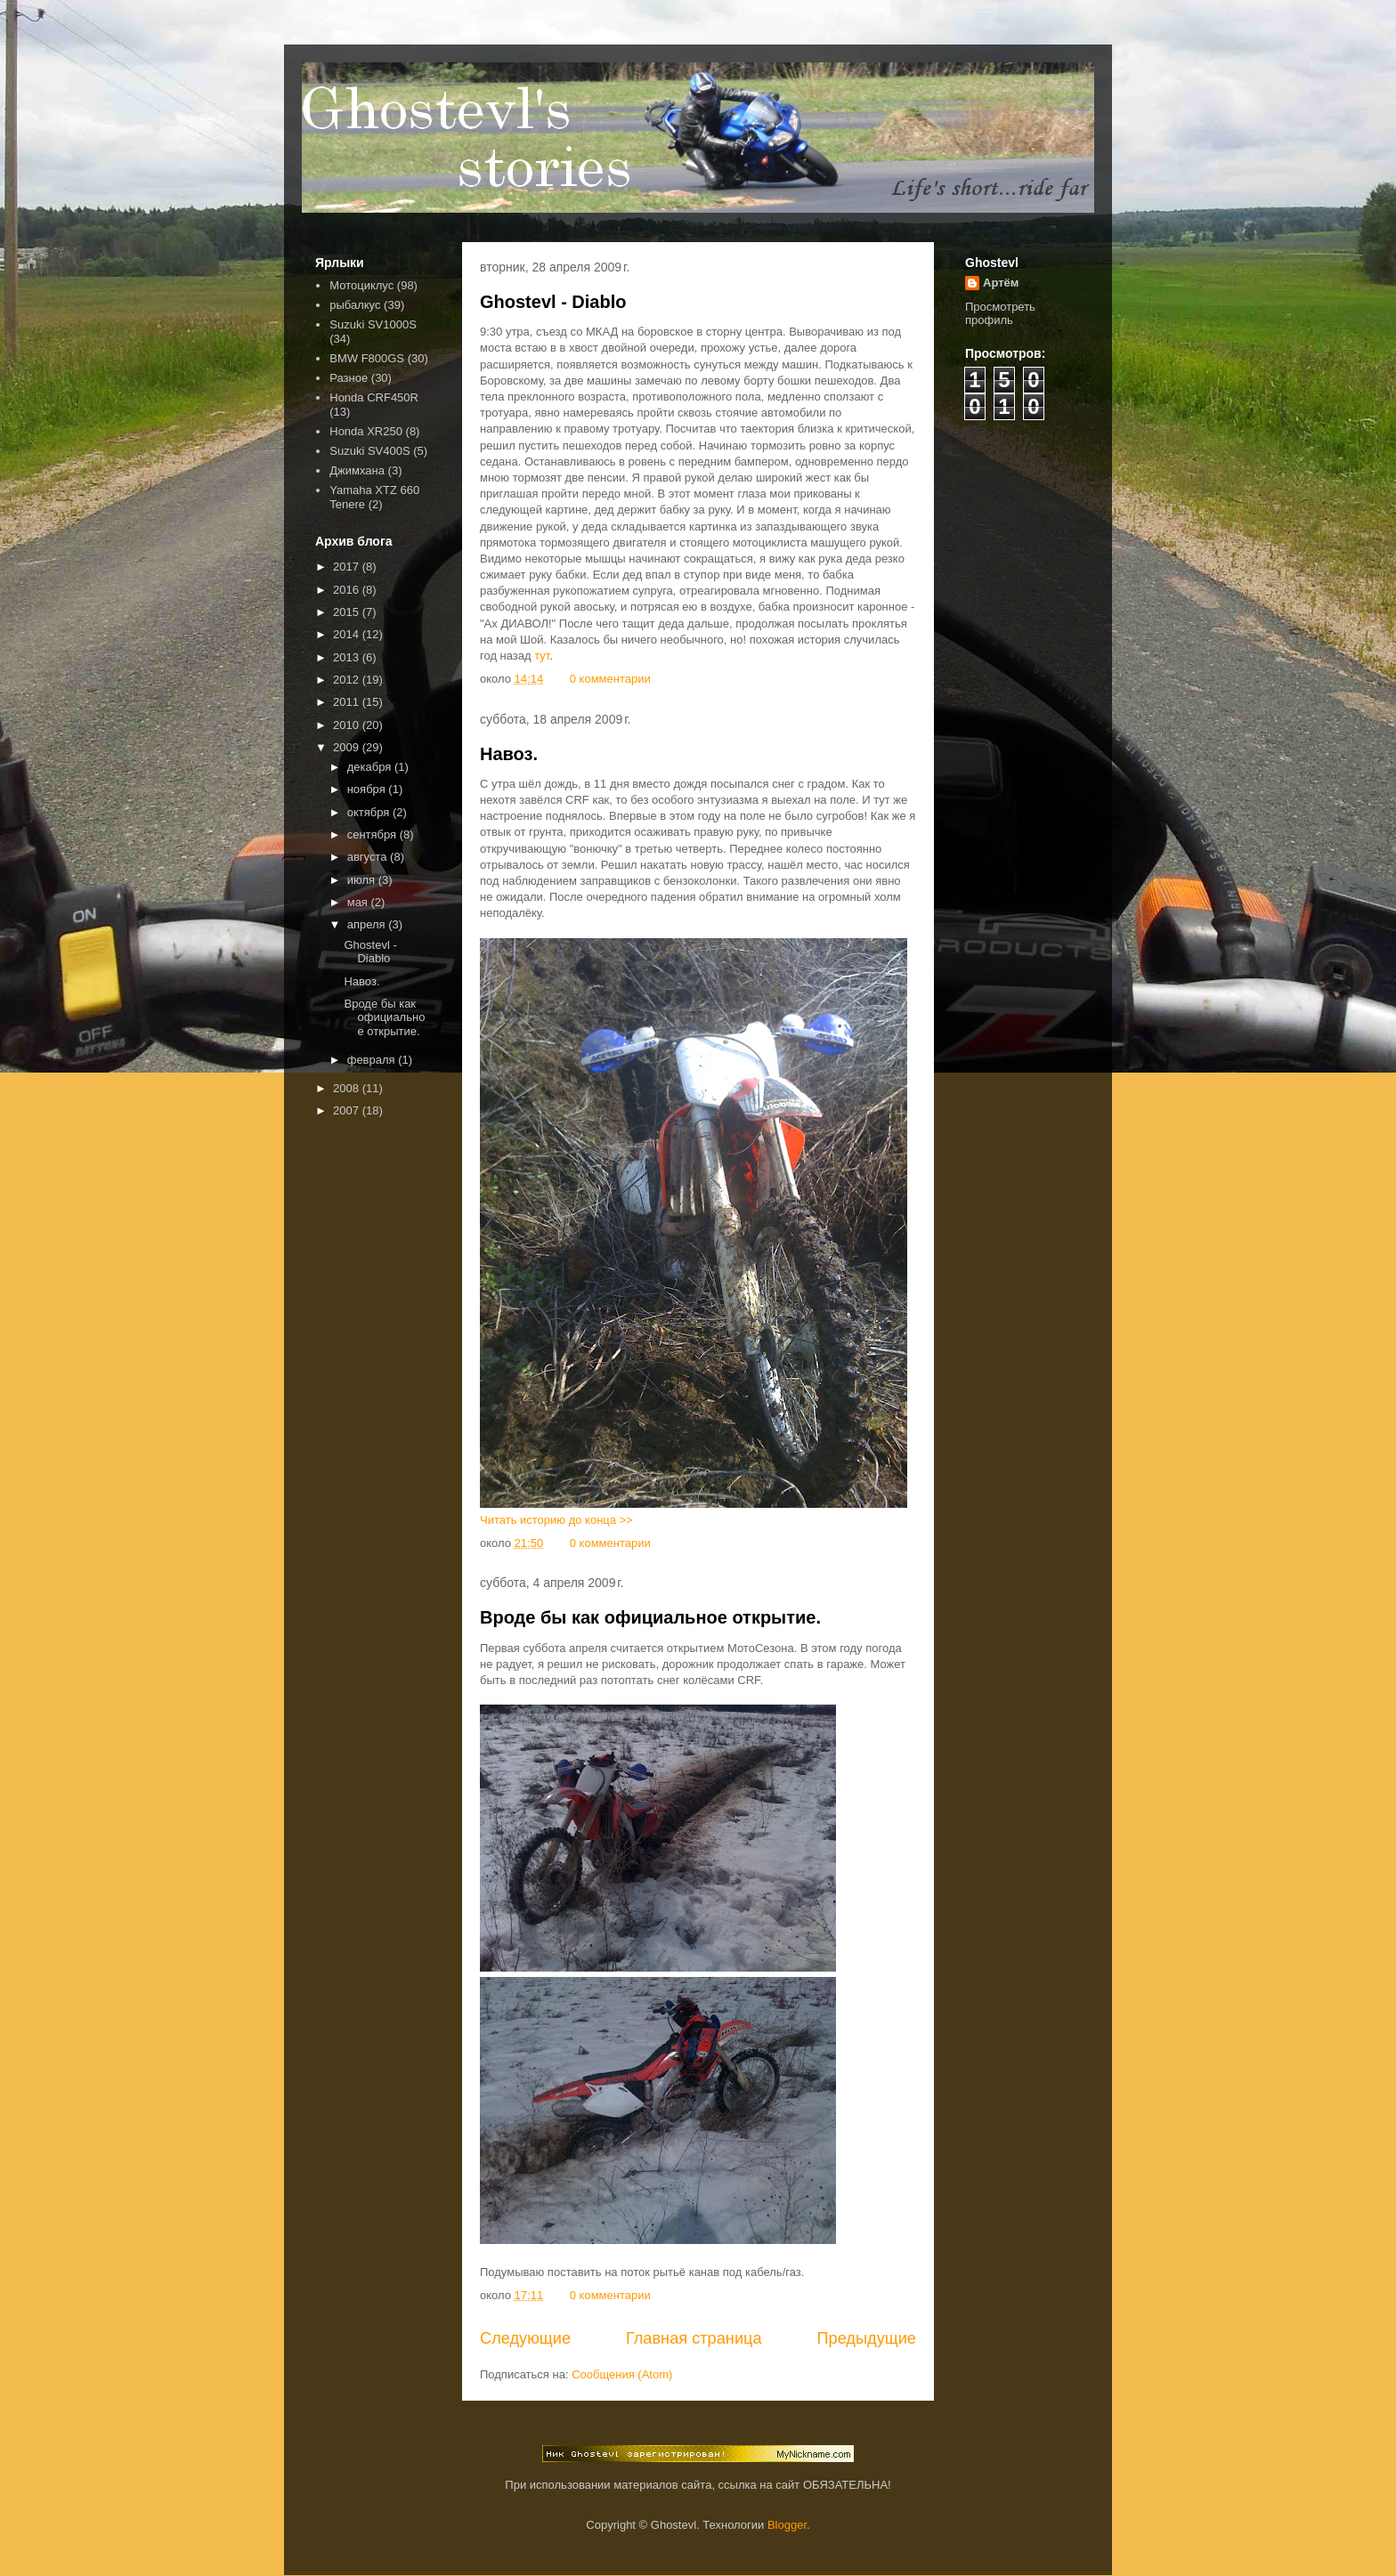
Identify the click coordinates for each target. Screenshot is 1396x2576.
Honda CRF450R (373, 397)
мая (359, 902)
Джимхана (357, 470)
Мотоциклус (361, 285)
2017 (347, 566)
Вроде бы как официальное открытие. (650, 1617)
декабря (370, 767)
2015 (347, 612)
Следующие (525, 2338)
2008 (347, 1088)
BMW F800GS (366, 358)
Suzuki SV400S (369, 451)
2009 (347, 747)
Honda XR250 (365, 431)
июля (362, 880)
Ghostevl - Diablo (553, 302)
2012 (347, 679)
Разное (348, 378)
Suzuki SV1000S (373, 324)
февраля (373, 1059)
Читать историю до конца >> (556, 1520)
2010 (347, 725)
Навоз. (509, 754)
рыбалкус (354, 305)
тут (541, 655)
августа (368, 856)
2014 (347, 634)
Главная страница (694, 2338)
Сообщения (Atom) (622, 2374)
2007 (347, 1110)
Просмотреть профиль (1000, 313)
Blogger (787, 2524)
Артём (1001, 282)
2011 (347, 702)
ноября (368, 789)
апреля (368, 924)
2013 (347, 657)
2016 (347, 589)
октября (370, 812)
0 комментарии (610, 678)
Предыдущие (866, 2338)
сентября (373, 834)
